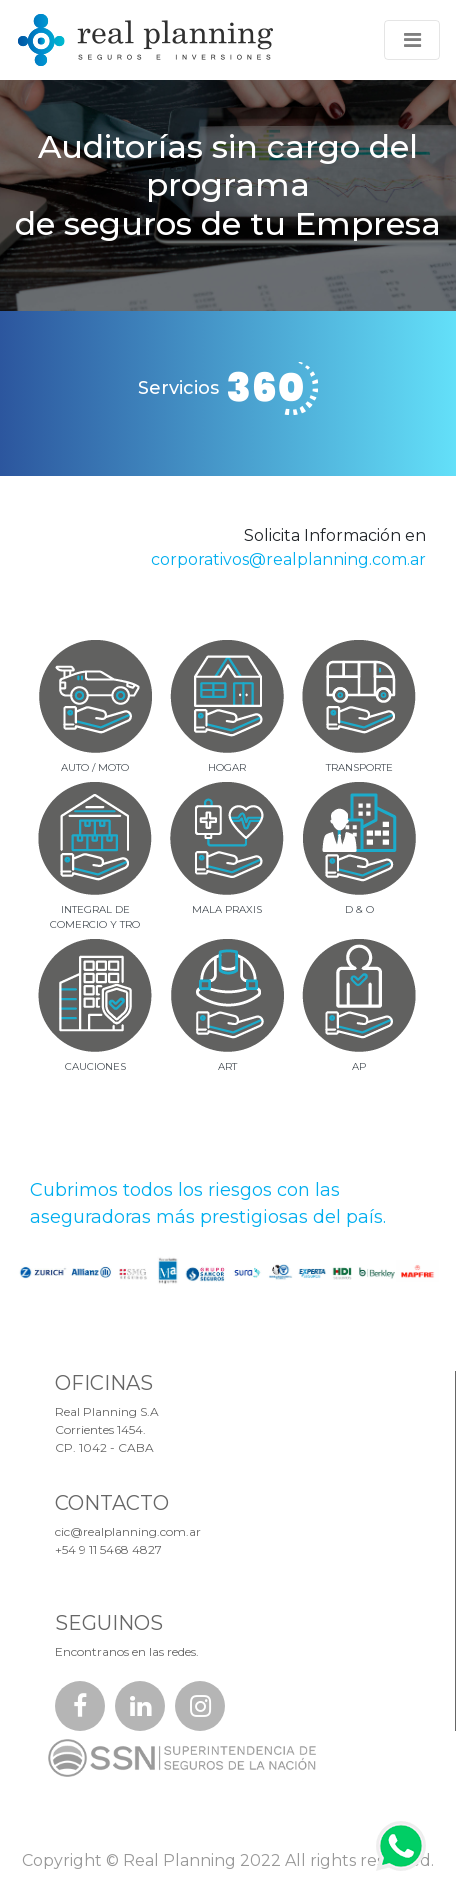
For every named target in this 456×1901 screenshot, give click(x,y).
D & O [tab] (359, 909)
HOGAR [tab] (227, 767)
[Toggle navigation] (412, 40)
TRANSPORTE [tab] (359, 767)
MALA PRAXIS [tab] (227, 909)
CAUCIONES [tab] (95, 1066)
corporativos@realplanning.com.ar (288, 559)
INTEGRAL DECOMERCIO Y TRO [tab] (95, 917)
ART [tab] (227, 1066)
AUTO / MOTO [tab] (95, 767)
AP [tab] (359, 1066)
